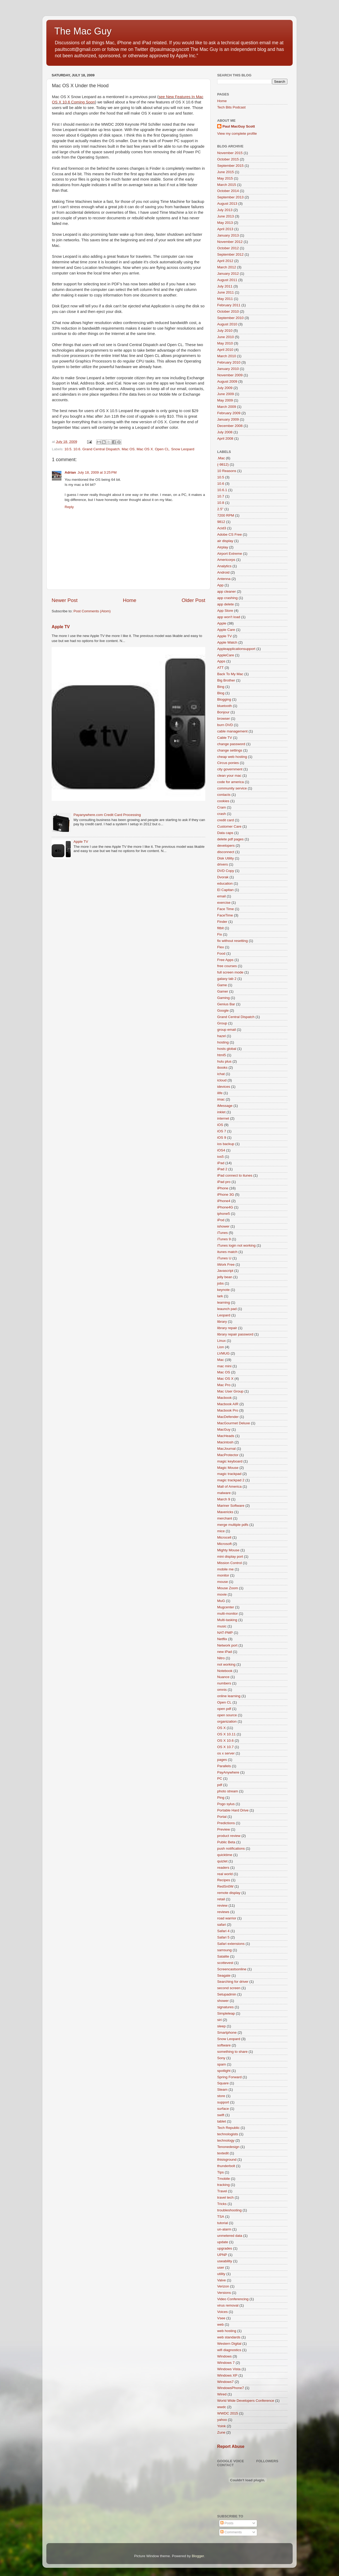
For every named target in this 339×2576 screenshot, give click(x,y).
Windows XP (227, 2375)
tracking (223, 2185)
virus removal (227, 2305)
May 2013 (225, 223)
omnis (222, 1690)
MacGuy (223, 1429)
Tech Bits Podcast (231, 107)
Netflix (222, 1639)
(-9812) (223, 464)
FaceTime (225, 915)
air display (225, 541)
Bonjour (223, 712)
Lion (220, 1347)
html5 (221, 1055)
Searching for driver (232, 1982)
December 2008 (230, 426)
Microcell (224, 1537)
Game (222, 985)
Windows (224, 2356)
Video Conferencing (232, 2299)
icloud (221, 1080)
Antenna (223, 579)
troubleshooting (229, 2210)
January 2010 (228, 369)
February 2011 (228, 305)
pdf (219, 1785)
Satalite (223, 1956)
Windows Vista (228, 2369)
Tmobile (223, 2179)
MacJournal (226, 1449)
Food (221, 953)
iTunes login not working (236, 1245)
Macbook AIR (227, 1404)
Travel (222, 2191)
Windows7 (225, 2382)
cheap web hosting (232, 757)
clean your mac (229, 776)
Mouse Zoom (227, 1588)
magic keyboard (229, 1461)
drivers (222, 864)
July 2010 (225, 331)
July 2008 (225, 432)
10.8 (220, 503)
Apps (221, 661)
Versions (224, 2293)
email (221, 896)
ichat (221, 1074)
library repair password (235, 1334)
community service (232, 788)
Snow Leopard (182, 449)
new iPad (224, 1652)
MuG (221, 1601)
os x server (226, 1753)
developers (226, 846)
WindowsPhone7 (230, 2388)
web (220, 2324)
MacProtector (227, 1455)
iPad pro (223, 1182)
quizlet (222, 1861)
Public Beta (226, 1842)
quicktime (224, 1855)
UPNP (222, 2255)
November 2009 (230, 375)
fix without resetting (232, 941)
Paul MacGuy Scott (238, 126)
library (222, 1322)
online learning (228, 1696)
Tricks (222, 2204)
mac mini (224, 1366)
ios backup (225, 1144)
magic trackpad (229, 1474)
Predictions (226, 1823)
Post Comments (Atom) (92, 611)
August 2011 (227, 280)
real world (225, 1874)
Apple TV (61, 627)
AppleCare (225, 655)
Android (223, 572)
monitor (223, 1575)
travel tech (225, 2197)
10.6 (76, 449)
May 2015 (225, 178)
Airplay (222, 547)
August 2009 (227, 381)
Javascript (225, 1271)
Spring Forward (229, 2077)
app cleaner (226, 591)
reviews (223, 1912)
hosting (223, 1042)
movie (222, 1594)
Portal (221, 1817)
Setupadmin (226, 1994)
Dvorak (223, 877)
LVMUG (223, 1353)
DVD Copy (225, 871)
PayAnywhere (228, 1772)
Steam (222, 2090)
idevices (223, 1087)
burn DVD (225, 725)
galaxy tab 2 (227, 979)
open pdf (224, 1709)
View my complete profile (237, 134)
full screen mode (230, 972)
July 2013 (225, 210)
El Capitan (225, 890)
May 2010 (225, 343)
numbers (224, 1683)
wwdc (221, 2407)
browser (223, 719)
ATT (220, 668)
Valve (221, 2280)
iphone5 (223, 1214)
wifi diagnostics (229, 2350)
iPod (220, 1220)
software (224, 2045)
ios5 (220, 1157)
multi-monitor (227, 1614)
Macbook (224, 1398)
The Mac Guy (82, 31)
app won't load (228, 617)
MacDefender (228, 1417)
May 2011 (225, 299)
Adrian (70, 472)
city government (229, 769)
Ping (220, 1798)
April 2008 (225, 438)
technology (225, 2140)
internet (223, 1118)
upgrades (224, 2248)
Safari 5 (223, 1937)
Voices (222, 2312)
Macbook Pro (227, 1410)
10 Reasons (226, 471)
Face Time (225, 909)
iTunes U (224, 1258)
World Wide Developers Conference (245, 2401)
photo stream (227, 1791)
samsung (224, 1950)
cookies (223, 801)
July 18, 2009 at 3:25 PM (97, 472)
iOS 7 (221, 1131)
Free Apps (225, 960)
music (221, 1626)
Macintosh (225, 1442)
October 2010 (228, 311)
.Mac (221, 458)
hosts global (226, 1049)
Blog (220, 693)
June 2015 (225, 172)
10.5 (67, 449)
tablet (221, 2121)
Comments (231, 2532)
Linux (221, 1341)
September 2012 (230, 254)
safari (221, 1925)
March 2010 (226, 356)
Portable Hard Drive (233, 1810)
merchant (224, 1518)
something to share (232, 2052)
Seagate (223, 1975)
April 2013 (225, 229)
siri (219, 2020)
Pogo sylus (226, 1804)
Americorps (226, 560)
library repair (227, 1328)
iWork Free (226, 1265)
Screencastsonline (231, 1969)
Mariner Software (230, 1506)
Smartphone (227, 2032)
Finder (222, 922)
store (221, 2096)
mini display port (230, 1556)
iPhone (222, 1188)
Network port (227, 1645)
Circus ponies (228, 763)
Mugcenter (225, 1607)
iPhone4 (223, 1201)
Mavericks (225, 1512)
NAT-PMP (225, 1633)
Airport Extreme (229, 554)
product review (228, 1836)
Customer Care (229, 826)
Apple (221, 623)
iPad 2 (222, 1169)
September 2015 (230, 166)
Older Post (193, 600)
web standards (228, 2337)
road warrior (226, 1918)
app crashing (227, 598)
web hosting (226, 2331)
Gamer (222, 991)
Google (223, 1010)
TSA (220, 2217)
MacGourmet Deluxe (233, 1423)
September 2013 (230, 197)
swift (220, 2115)
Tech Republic (228, 2128)
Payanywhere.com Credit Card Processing (107, 815)
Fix (219, 934)
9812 (221, 522)
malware (224, 1493)
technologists (227, 2134)
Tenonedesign (228, 2147)
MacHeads (225, 1436)
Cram (221, 807)
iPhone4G (225, 1207)
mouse (222, 1582)
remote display (228, 1893)
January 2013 (228, 235)
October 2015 (228, 159)
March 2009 (226, 407)
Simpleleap (226, 2013)
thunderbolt (226, 2166)
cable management (232, 731)
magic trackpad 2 (230, 1480)
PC (219, 1778)
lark (220, 1296)
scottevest (225, 1963)
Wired (221, 2394)
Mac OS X (145, 449)
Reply (69, 507)
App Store (225, 611)
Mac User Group (230, 1391)
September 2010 (230, 318)
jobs (220, 1283)
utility (221, 2274)
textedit (223, 2153)
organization (227, 1721)
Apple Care (226, 630)
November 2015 (230, 153)
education (225, 883)
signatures (225, 2007)
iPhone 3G (225, 1195)
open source (227, 1715)
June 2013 (225, 216)
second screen (228, 1988)
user (220, 2267)
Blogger (198, 2556)
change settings (229, 750)
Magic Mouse (227, 1468)
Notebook (225, 1671)
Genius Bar (226, 1004)
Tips (220, 2172)
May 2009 (225, 400)
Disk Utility (225, 858)
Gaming (223, 998)
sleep (221, 2026)
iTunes (222, 1233)
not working (226, 1664)
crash (221, 814)
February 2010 (228, 362)
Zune (221, 2432)
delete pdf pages (230, 839)
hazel (221, 1036)
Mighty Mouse (228, 1550)
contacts (223, 795)
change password (231, 744)
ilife (219, 1093)
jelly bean (224, 1277)
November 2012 (230, 242)
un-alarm (224, 2229)
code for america (230, 782)
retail (221, 1899)
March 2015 (226, 185)
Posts (227, 2523)
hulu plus (224, 1061)
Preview (223, 1829)
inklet (221, 1112)
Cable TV (224, 738)
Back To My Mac (230, 674)
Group (222, 1023)
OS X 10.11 (226, 1734)
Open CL (162, 449)
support (223, 2102)
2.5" (220, 509)
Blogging (224, 699)
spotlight (223, 2071)
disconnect (225, 852)
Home (129, 600)
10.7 (220, 496)
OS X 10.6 (225, 1741)
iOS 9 (221, 1137)
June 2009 (225, 394)
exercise (223, 903)
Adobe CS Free (229, 534)
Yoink (221, 2426)
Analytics (224, 566)
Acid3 (221, 528)
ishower (223, 1226)
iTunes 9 (224, 1239)
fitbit (220, 928)
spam (221, 2064)
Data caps (225, 833)
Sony (221, 2058)
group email (226, 1030)
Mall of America (229, 1486)
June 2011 (225, 292)
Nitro (221, 1658)
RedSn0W (225, 1886)
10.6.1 (222, 490)
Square (223, 2083)
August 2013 (227, 204)
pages (222, 1760)
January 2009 (228, 419)
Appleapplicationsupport (236, 649)
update (222, 2242)
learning (223, 1302)
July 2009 (225, 388)
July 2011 (225, 286)
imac (221, 1099)
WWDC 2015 (227, 2413)
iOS (220, 1125)
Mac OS (128, 449)
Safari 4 (223, 1931)
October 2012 (228, 248)
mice (221, 1531)
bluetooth (224, 706)
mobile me (225, 1569)
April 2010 (225, 350)
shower (223, 2001)
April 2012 (225, 261)
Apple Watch (227, 642)
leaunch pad (227, 1309)
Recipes (223, 1880)
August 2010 (227, 324)
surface (223, 2109)
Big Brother (226, 680)
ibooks (222, 1067)
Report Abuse (230, 2446)
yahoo (222, 2420)
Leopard (223, 1315)
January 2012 (228, 274)
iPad (220, 1163)
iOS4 (221, 1150)
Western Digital (229, 2344)
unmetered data (229, 2236)
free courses (227, 966)
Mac (220, 1360)
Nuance (223, 1677)
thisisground (227, 2160)
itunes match (227, 1252)
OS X (221, 1728)
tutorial (222, 2223)
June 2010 (225, 337)
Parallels (224, 1766)
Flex (220, 947)
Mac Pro (223, 1385)
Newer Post (65, 600)
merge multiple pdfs (232, 1525)
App (220, 585)
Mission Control (229, 1563)
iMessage (225, 1106)
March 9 (223, 1499)
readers (223, 1868)
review (222, 1905)
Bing (220, 687)
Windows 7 (226, 2363)
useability (224, 2261)
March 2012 (226, 267)
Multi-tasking (227, 1620)
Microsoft (224, 1544)
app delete (225, 604)
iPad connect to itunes (234, 1175)
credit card (225, 820)
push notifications (231, 1848)
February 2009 (228, 413)
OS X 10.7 (225, 1747)
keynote (223, 1290)
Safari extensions (231, 1944)
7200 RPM (225, 515)
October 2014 (228, 191)
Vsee (221, 2318)
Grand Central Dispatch (101, 449)
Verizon (223, 2286)
